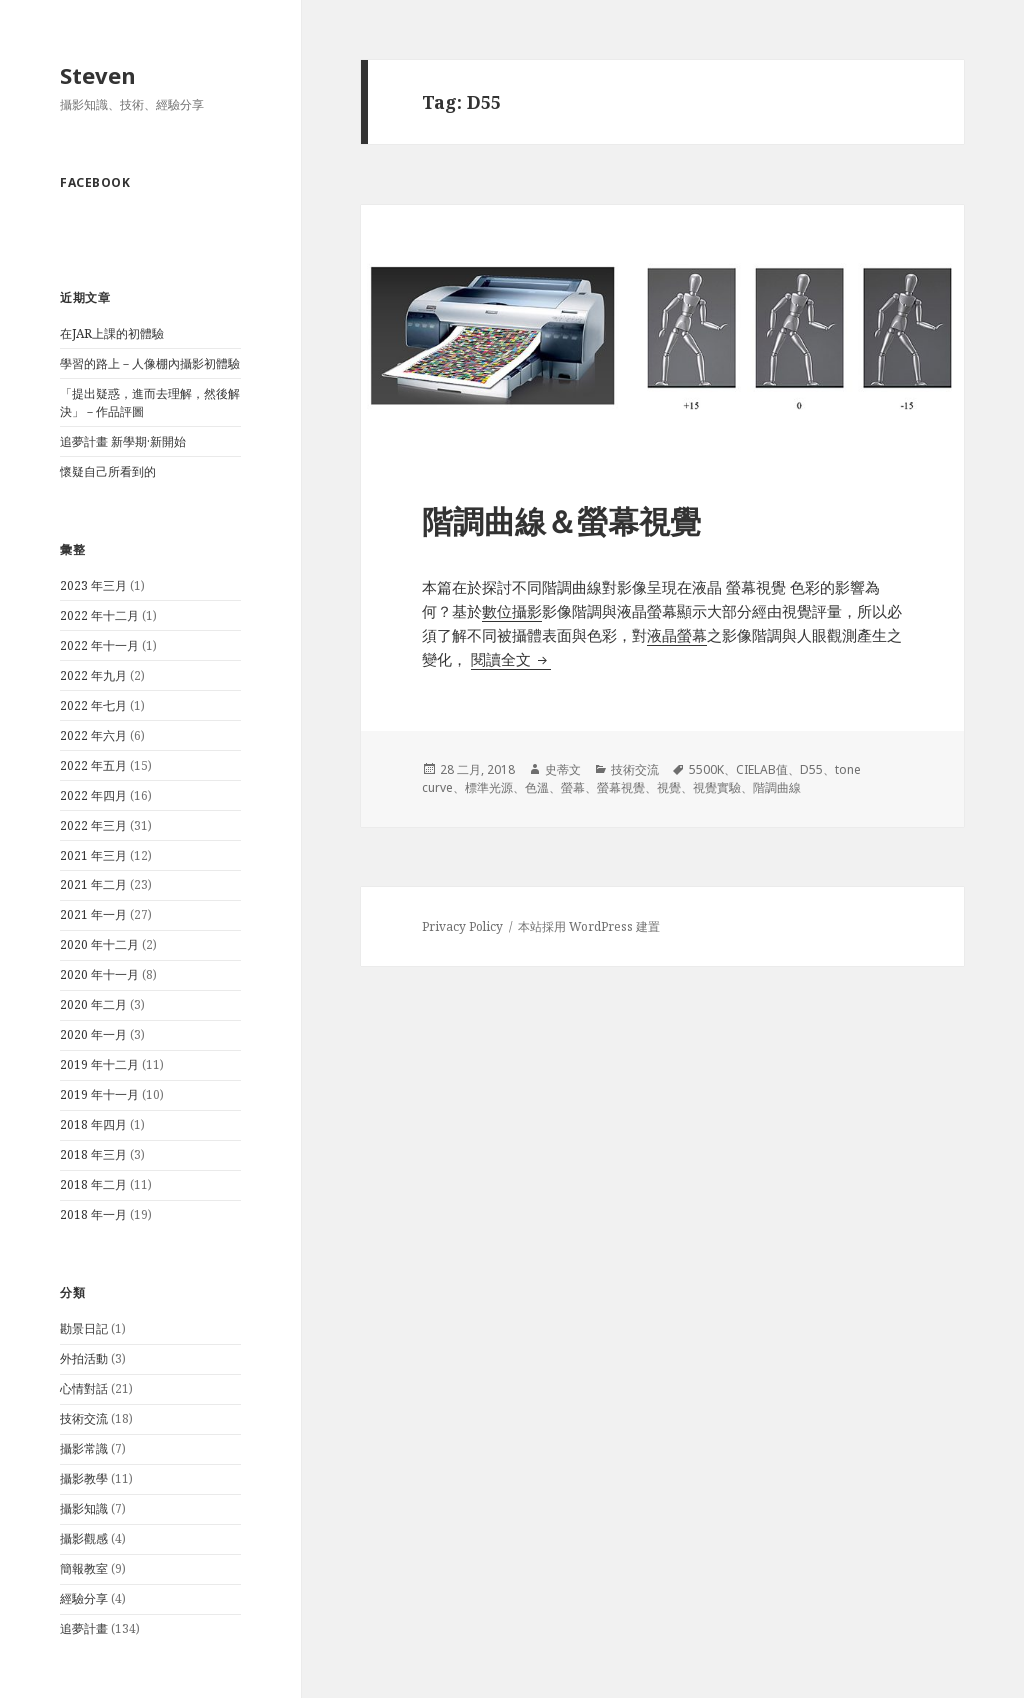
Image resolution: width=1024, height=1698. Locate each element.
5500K (706, 769)
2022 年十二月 (99, 615)
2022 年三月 (93, 825)
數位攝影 (512, 611)
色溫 (537, 787)
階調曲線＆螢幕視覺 (561, 521)
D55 (811, 769)
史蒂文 (563, 769)
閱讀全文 (511, 659)
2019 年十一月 (99, 1094)
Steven (98, 75)
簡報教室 (84, 1568)
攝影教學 (84, 1478)
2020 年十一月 (99, 974)
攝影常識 (84, 1448)
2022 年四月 (93, 795)
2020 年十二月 (99, 944)
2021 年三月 (93, 855)
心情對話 (84, 1388)
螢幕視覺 (621, 787)
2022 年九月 (93, 675)
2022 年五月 (93, 765)
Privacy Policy (462, 926)
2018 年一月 (93, 1214)
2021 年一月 (93, 914)
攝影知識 (84, 1508)
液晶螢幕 (677, 635)
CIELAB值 (762, 769)
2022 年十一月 (99, 645)
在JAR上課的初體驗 (112, 333)
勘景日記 (84, 1328)
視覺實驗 (717, 787)
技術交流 (84, 1418)
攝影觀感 (84, 1538)
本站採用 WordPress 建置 (589, 926)
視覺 (669, 787)
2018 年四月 (93, 1124)
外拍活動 (84, 1358)
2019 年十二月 (99, 1064)
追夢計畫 (84, 1628)
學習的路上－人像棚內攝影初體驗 (150, 363)
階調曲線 (777, 787)
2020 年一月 (93, 1034)
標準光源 (489, 787)
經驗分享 (84, 1598)
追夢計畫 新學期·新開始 (123, 441)
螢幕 (573, 787)
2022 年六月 (93, 735)
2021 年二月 (93, 884)
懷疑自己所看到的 (108, 471)
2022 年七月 (93, 705)
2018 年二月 (93, 1184)
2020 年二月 (93, 1004)
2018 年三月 (93, 1154)
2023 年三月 (93, 585)
